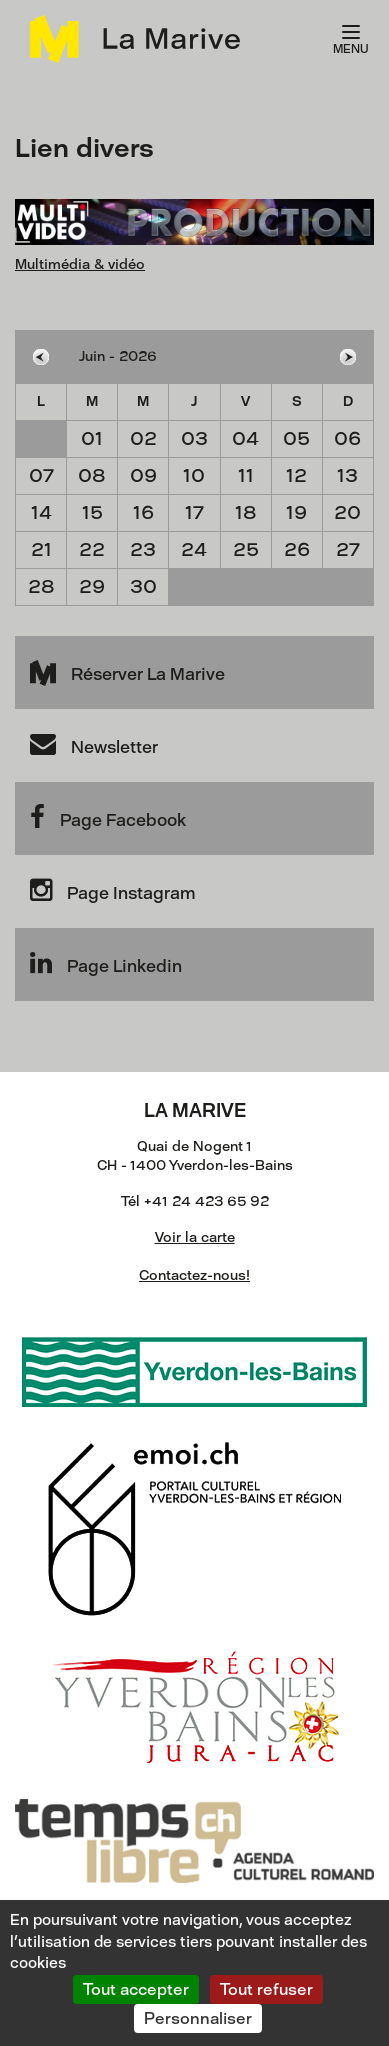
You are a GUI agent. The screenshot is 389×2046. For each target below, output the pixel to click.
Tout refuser (266, 1989)
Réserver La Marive (127, 671)
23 (143, 549)
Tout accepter (136, 1989)
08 (92, 475)
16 (143, 512)
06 (347, 438)
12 (296, 475)
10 (194, 475)
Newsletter (94, 744)
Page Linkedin (106, 963)
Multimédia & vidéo (80, 264)
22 (92, 549)
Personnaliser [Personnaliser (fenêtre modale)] (198, 2018)
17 (194, 512)
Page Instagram (112, 890)
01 (92, 438)
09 (143, 475)
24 (194, 549)
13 (347, 475)
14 (41, 512)
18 (246, 512)
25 (246, 549)
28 (41, 586)
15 (92, 512)
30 (143, 586)
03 (194, 438)
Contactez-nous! (194, 1275)
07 (41, 475)
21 (41, 549)
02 (143, 438)
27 (348, 549)
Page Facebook (108, 817)
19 (296, 512)
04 (245, 438)
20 (347, 512)
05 (296, 438)
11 (246, 475)
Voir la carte (195, 1237)
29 (92, 586)
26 (297, 549)
